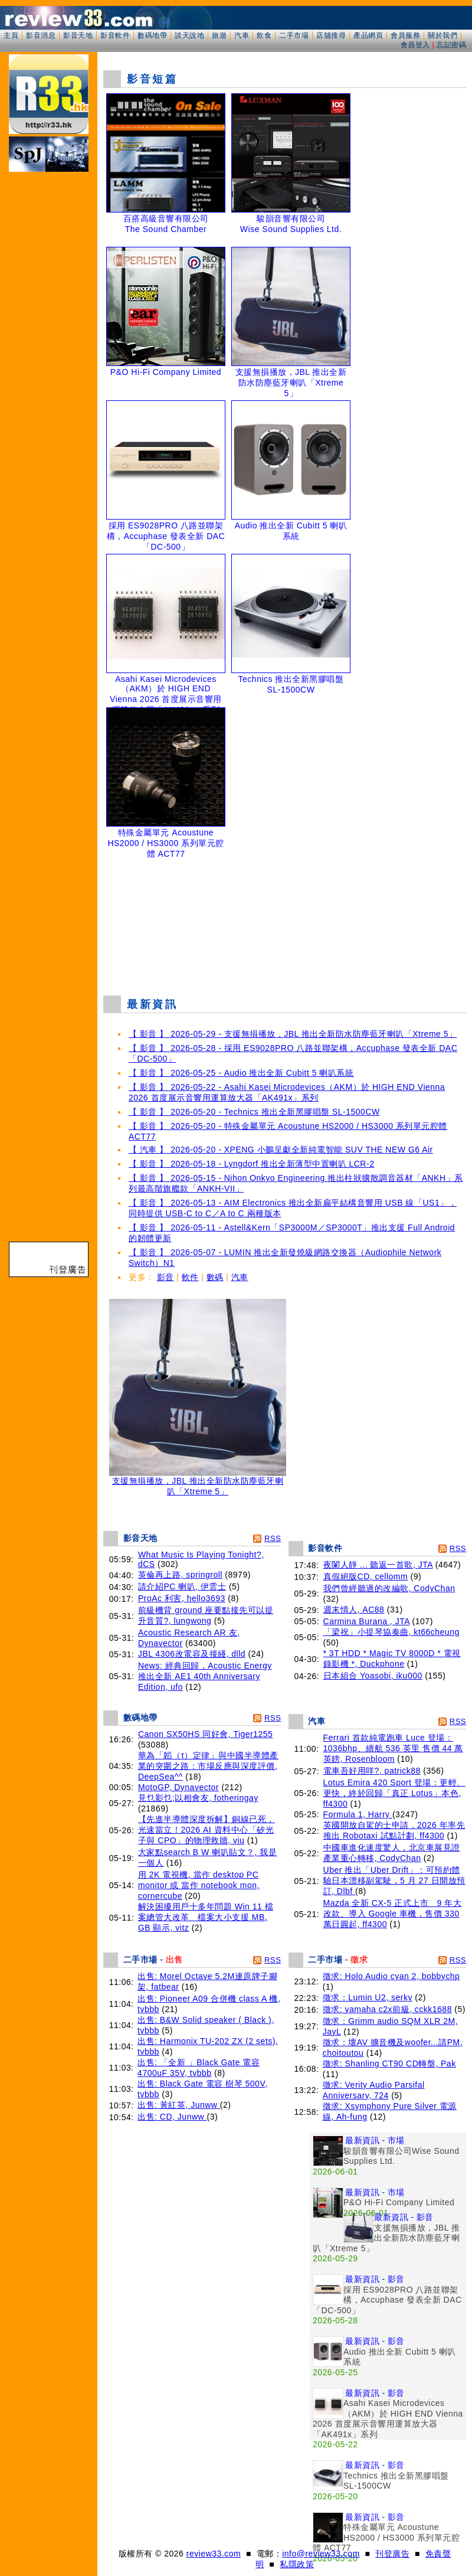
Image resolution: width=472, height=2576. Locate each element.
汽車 (241, 35)
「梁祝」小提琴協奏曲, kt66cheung (391, 1632)
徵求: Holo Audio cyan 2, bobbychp (391, 1976)
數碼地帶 (152, 35)
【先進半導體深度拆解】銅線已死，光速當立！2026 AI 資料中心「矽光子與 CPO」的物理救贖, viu (206, 1829)
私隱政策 (297, 2564)
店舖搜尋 (331, 35)
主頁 (11, 35)
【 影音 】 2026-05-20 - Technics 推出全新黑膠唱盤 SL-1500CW (254, 1111)
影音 (165, 1277)
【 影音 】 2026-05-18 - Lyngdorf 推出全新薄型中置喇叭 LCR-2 (251, 1163)
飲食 (264, 35)
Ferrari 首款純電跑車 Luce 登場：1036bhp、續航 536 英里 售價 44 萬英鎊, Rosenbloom (393, 1748)
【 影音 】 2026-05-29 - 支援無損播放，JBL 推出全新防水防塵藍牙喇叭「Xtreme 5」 (293, 1034)
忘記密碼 (451, 45)
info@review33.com (321, 2553)
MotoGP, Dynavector (178, 1787)
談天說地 (189, 35)
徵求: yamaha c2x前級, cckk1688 (387, 2009)
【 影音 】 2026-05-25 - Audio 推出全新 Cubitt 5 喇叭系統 (241, 1073)
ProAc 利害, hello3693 (181, 1598)
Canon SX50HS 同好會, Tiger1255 (205, 1734)
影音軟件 (115, 35)
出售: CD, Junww (171, 2116)
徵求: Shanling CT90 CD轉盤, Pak (389, 2063)
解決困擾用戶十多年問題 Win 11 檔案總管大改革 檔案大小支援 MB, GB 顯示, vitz (205, 1917)
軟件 (190, 1277)
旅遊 (219, 35)
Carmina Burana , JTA (366, 1621)
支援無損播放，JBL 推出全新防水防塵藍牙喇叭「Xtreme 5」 (197, 1482)
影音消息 (40, 35)
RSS (272, 1538)
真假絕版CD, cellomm (365, 1576)
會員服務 (405, 35)
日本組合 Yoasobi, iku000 (372, 1675)
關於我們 (442, 35)
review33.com (213, 2553)
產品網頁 (368, 35)
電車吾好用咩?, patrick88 (372, 1770)
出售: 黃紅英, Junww (178, 2105)
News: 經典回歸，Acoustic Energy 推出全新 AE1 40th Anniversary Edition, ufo (205, 1676)
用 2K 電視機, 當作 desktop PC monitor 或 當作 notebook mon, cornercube (199, 1885)
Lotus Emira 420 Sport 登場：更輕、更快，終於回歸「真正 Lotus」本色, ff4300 (394, 1793)
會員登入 (415, 45)
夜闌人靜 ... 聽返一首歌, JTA (378, 1564)
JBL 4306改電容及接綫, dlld (191, 1653)
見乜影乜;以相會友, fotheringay (198, 1798)
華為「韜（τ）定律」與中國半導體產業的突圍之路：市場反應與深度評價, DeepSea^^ (208, 1766)
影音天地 (78, 35)
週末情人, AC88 (354, 1609)
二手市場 (294, 35)
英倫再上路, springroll (180, 1574)
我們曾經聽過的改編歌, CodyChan (389, 1588)
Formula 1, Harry (357, 1814)
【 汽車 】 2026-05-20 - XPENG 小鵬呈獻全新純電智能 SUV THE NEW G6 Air (281, 1149)
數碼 (215, 1277)
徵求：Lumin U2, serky (367, 1997)
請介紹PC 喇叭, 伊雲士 (182, 1586)
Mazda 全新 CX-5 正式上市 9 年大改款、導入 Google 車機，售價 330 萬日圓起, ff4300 (392, 1913)
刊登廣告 (392, 2553)
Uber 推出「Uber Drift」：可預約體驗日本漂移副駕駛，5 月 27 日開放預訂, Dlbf (394, 1880)
